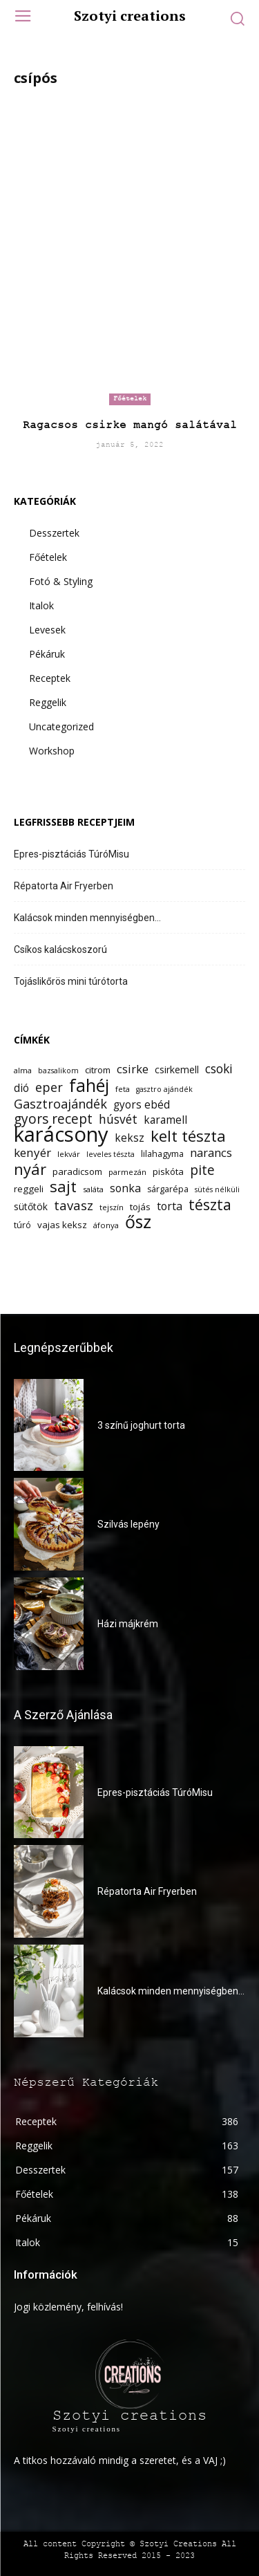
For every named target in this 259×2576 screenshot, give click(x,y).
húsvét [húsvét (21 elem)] (118, 1119)
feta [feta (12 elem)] (122, 1089)
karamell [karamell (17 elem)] (165, 1120)
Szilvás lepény (128, 1524)
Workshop (52, 750)
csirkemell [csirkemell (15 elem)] (177, 1069)
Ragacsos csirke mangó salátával (130, 425)
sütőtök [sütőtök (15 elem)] (31, 1206)
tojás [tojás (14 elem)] (140, 1207)
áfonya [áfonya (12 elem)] (106, 1225)
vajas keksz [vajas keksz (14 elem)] (62, 1224)
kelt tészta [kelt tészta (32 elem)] (188, 1136)
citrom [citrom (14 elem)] (98, 1070)
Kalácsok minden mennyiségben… (87, 917)
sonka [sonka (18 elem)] (125, 1188)
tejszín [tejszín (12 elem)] (111, 1207)
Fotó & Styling (61, 581)
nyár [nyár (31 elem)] (30, 1169)
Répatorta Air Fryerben (63, 885)
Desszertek (54, 532)
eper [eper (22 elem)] (49, 1087)
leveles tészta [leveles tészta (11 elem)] (110, 1154)
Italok (41, 605)
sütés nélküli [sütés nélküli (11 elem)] (217, 1189)
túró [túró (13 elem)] (22, 1225)
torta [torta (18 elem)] (169, 1206)
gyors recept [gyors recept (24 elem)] (53, 1119)
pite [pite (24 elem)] (202, 1170)
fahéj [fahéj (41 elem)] (89, 1085)
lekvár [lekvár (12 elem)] (68, 1154)
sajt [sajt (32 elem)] (63, 1186)
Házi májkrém (127, 1623)
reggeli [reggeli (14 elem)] (29, 1189)
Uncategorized (61, 726)
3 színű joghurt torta (141, 1425)
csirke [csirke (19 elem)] (132, 1069)
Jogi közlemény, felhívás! (68, 2306)
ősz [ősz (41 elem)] (138, 1221)
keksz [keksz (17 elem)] (129, 1138)
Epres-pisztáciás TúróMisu (71, 854)
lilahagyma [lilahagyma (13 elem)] (162, 1154)
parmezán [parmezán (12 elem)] (127, 1172)
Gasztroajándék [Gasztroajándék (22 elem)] (60, 1104)
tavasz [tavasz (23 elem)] (73, 1205)
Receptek (49, 678)
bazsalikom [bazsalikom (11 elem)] (58, 1070)
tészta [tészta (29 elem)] (210, 1204)
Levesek (47, 629)
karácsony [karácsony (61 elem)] (61, 1134)
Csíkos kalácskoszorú (60, 949)
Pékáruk (47, 653)
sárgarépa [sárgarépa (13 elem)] (168, 1189)
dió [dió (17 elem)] (21, 1088)
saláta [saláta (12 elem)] (93, 1189)
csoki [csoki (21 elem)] (219, 1069)
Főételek (129, 398)
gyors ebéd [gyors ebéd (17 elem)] (141, 1104)
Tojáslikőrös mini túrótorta (71, 981)
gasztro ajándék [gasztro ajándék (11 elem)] (164, 1089)
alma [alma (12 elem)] (23, 1070)
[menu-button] (22, 18)
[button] (237, 18)
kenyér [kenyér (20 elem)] (32, 1152)
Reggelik (47, 702)
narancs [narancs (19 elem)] (211, 1152)
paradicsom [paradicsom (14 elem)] (77, 1171)
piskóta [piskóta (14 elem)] (168, 1171)
